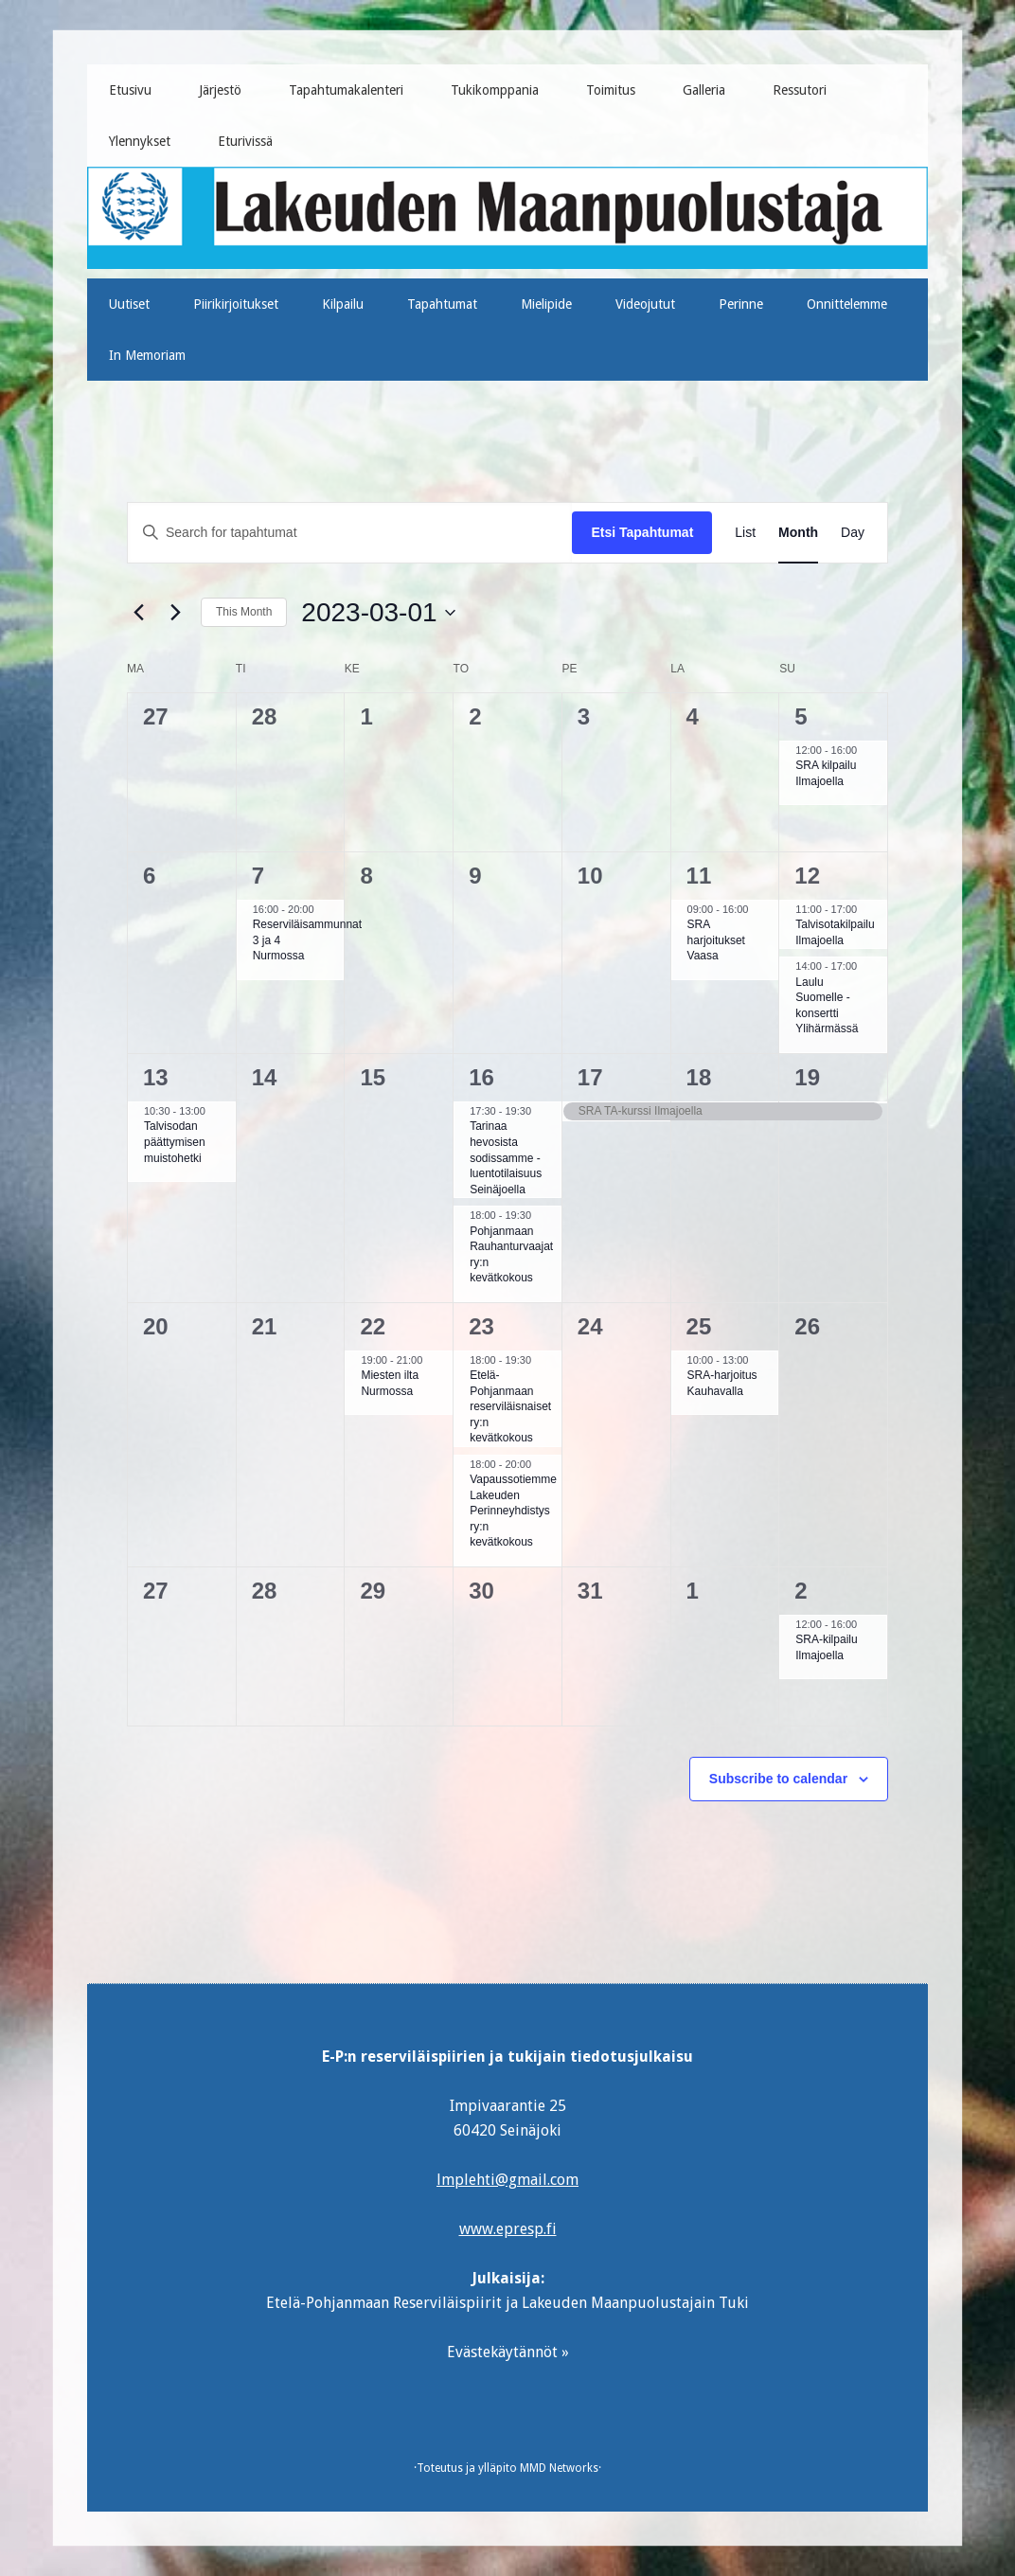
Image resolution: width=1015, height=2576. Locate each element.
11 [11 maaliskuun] (699, 875)
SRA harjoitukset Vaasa (716, 940)
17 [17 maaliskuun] (590, 1077)
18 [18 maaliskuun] (699, 1077)
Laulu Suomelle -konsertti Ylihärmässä (826, 1005)
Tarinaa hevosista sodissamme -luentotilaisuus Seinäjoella (506, 1157)
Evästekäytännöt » (508, 2352)
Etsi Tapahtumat (642, 532)
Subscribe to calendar (778, 1778)
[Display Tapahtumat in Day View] (852, 533)
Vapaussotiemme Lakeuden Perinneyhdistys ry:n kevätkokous (513, 1510)
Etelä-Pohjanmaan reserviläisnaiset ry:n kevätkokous (510, 1406)
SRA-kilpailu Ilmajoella (826, 1647)
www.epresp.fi (508, 2229)
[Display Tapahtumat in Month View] (798, 533)
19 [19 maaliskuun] (807, 1077)
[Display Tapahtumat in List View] (745, 533)
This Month (244, 611)
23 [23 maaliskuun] (481, 1326)
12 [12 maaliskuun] (807, 875)
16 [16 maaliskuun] (481, 1077)
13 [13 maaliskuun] (156, 1077)
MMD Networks (559, 2468)
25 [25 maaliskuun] (699, 1326)
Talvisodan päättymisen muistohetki (174, 1141)
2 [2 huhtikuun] (800, 1590)
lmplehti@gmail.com (507, 2180)
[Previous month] (138, 612)
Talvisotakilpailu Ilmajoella (834, 932)
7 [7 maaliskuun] (258, 875)
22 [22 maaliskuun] (372, 1326)
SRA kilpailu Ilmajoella (825, 773)
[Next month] (175, 612)
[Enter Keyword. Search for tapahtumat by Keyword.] (350, 533)
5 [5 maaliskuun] (800, 716)
